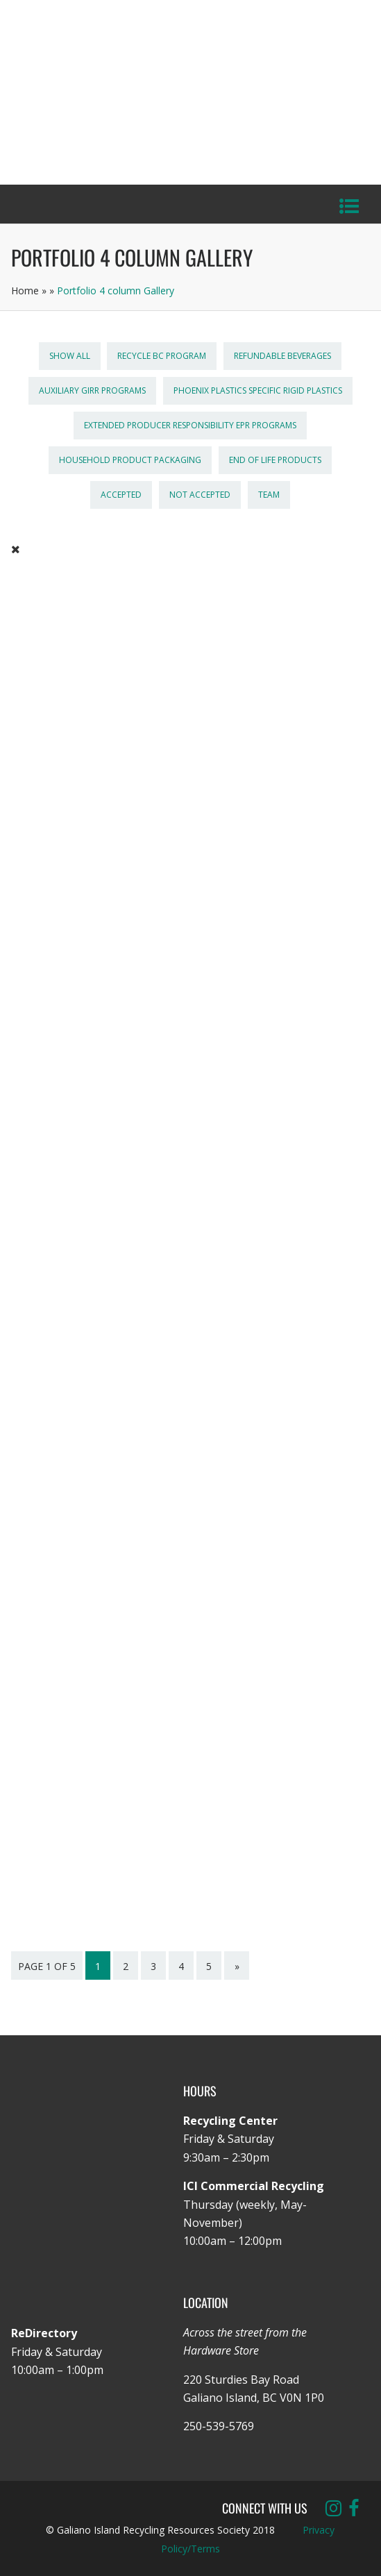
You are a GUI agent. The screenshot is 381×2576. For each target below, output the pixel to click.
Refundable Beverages (282, 356)
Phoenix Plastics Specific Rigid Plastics (257, 390)
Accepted (121, 494)
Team (269, 494)
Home (25, 290)
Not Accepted (199, 494)
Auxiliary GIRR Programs (92, 390)
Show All (69, 356)
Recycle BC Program (161, 356)
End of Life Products (275, 460)
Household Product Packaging (130, 460)
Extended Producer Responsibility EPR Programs (190, 425)
